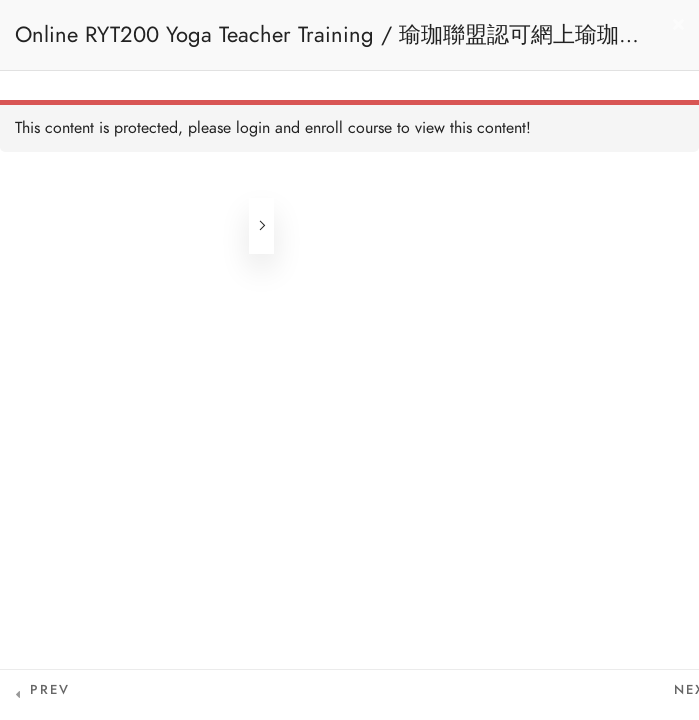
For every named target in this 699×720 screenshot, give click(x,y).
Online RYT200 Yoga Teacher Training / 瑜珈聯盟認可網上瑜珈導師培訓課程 (328, 44)
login (253, 128)
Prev (50, 690)
